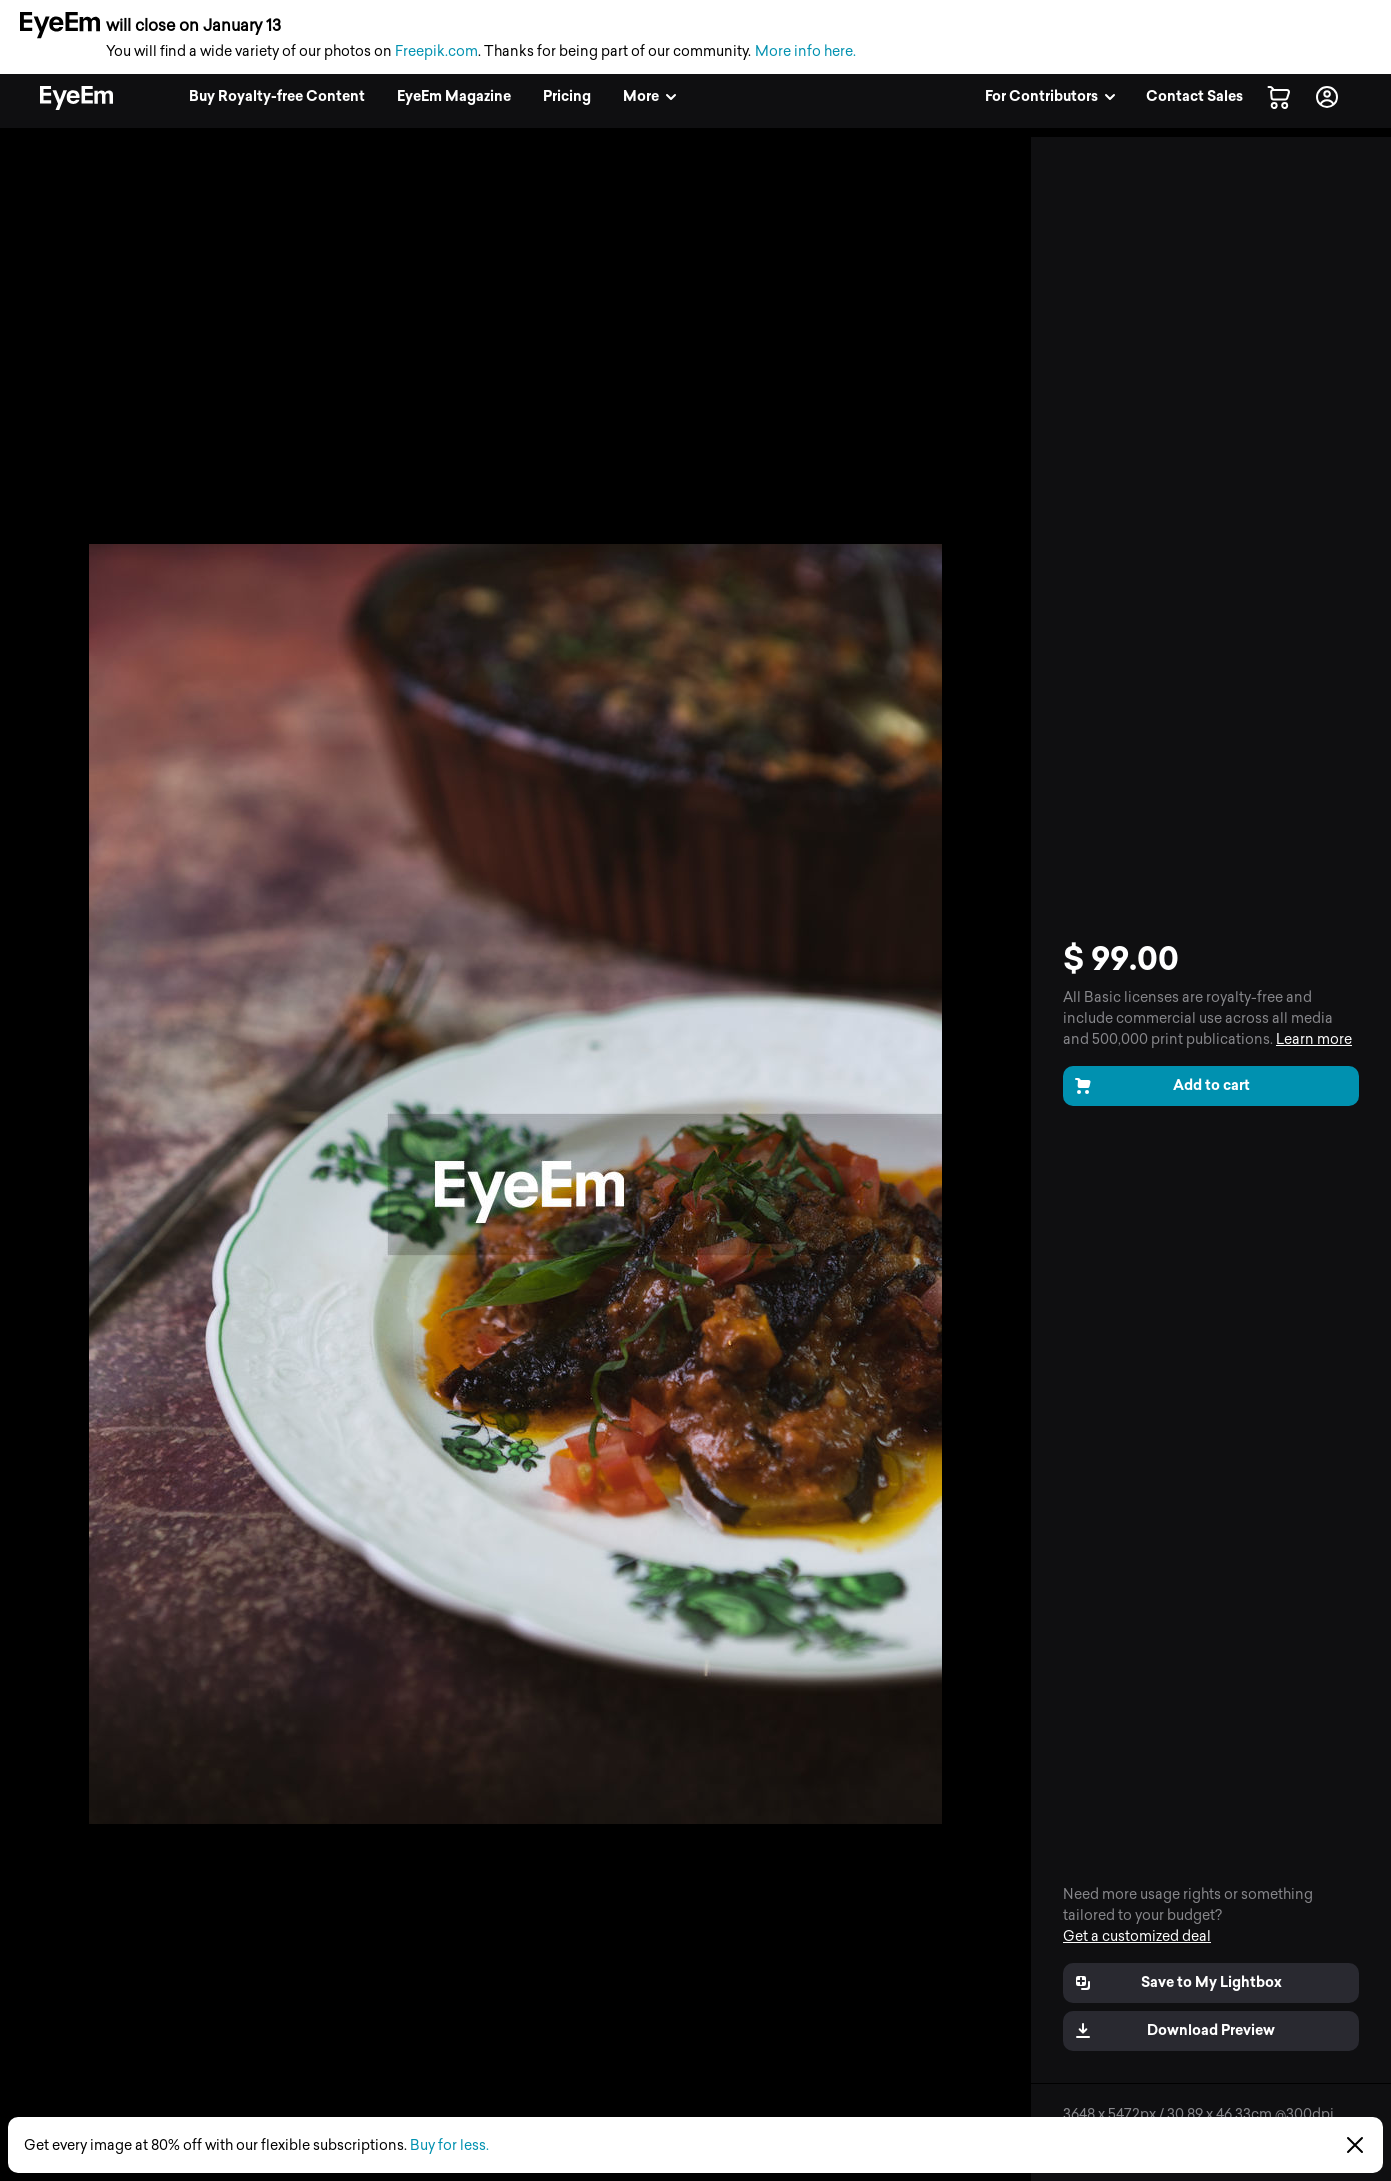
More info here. (805, 51)
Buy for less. (449, 2145)
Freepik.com (436, 51)
